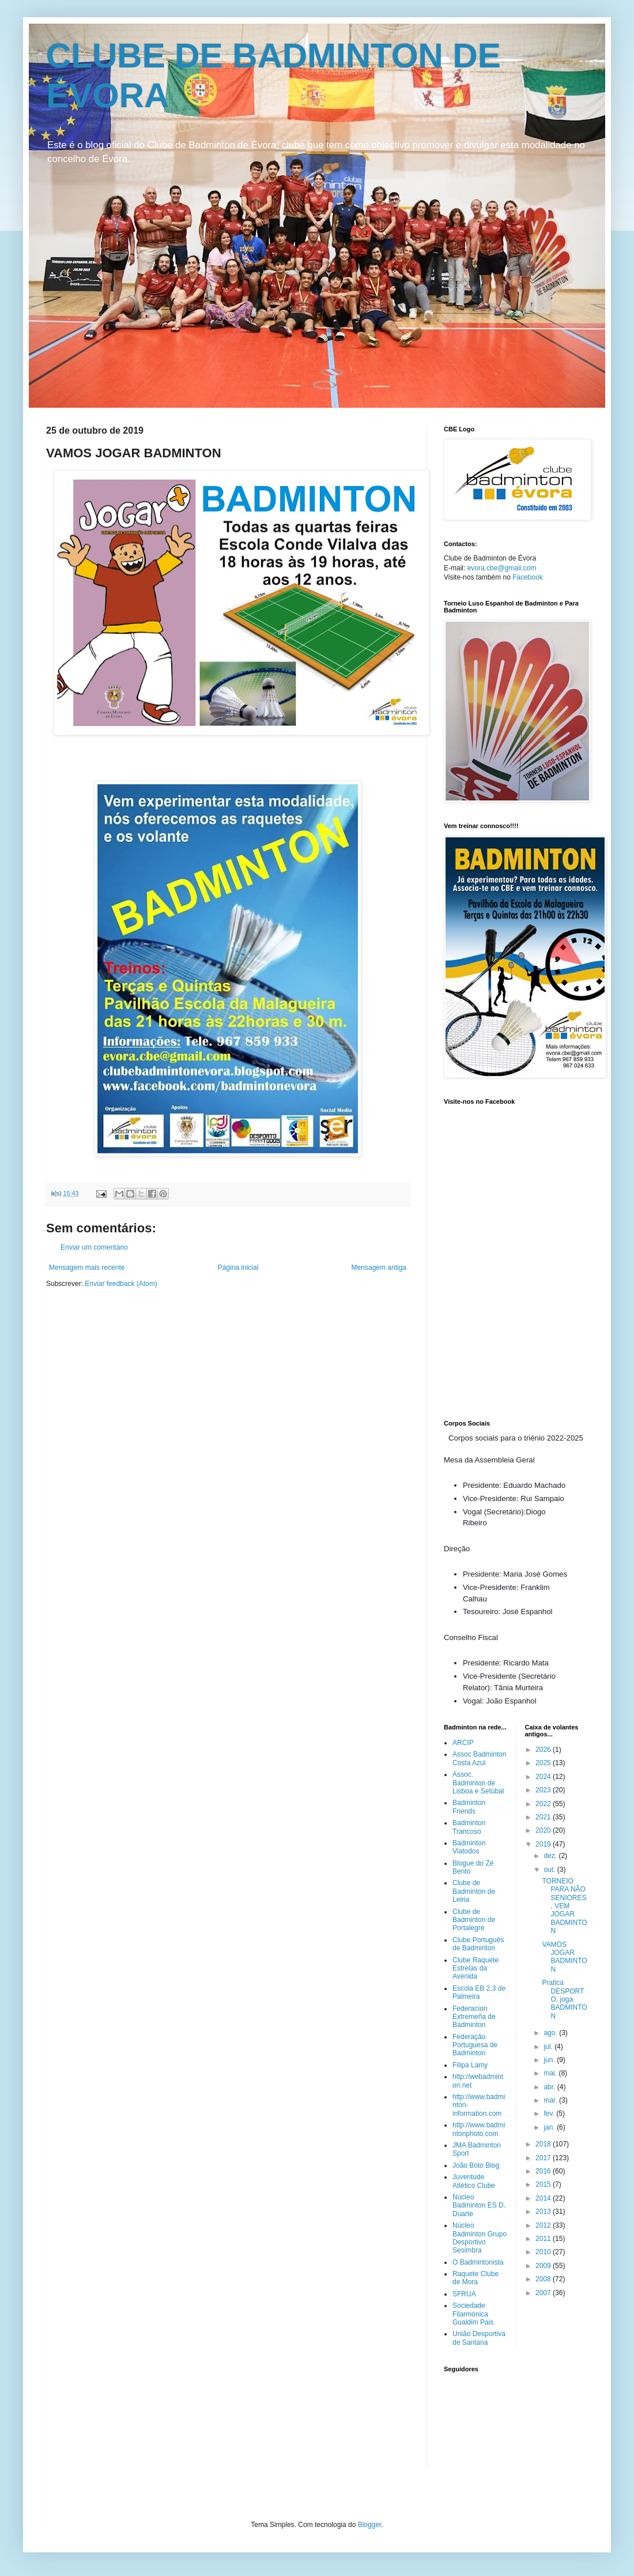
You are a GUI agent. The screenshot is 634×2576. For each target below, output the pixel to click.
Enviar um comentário (94, 1247)
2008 (544, 2279)
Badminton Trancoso (468, 1827)
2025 (544, 1763)
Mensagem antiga (379, 1267)
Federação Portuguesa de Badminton (474, 2045)
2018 (544, 2144)
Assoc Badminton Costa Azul (479, 1758)
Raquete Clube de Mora (475, 2278)
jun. (550, 2060)
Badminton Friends (468, 1807)
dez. (551, 1856)
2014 (544, 2198)
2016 (544, 2171)
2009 (544, 2266)
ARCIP (463, 1743)
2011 (544, 2239)
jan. (550, 2127)
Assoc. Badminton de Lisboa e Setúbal (478, 1782)
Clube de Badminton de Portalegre (473, 1920)
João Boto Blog (475, 2165)
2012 (544, 2225)
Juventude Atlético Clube (473, 2181)
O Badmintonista (478, 2262)
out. (550, 1870)
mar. (551, 2100)
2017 (544, 2158)
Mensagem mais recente (86, 1267)
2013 (544, 2212)
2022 (544, 1804)
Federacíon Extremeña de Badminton (474, 2017)
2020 (544, 1830)
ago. (551, 2033)
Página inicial (238, 1267)
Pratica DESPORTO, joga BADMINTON (564, 1999)
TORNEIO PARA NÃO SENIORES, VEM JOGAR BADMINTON (564, 1906)
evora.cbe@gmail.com (502, 568)
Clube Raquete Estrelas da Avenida (475, 1968)
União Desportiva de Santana (478, 2338)
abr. (550, 2087)
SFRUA (464, 2294)
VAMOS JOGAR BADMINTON (564, 1957)
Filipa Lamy (470, 2065)
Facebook (527, 577)
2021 (544, 1817)
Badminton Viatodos (468, 1847)
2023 (544, 1790)
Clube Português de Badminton (478, 1944)
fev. (550, 2113)
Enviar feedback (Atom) (121, 1284)
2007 (544, 2293)
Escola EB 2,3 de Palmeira (478, 1992)
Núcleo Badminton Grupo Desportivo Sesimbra (479, 2237)
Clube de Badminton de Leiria (473, 1891)
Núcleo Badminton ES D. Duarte (478, 2205)
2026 (544, 1750)
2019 (544, 1844)
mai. (551, 2073)
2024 (544, 1777)
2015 (544, 2184)
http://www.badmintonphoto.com (478, 2129)
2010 (544, 2252)
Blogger (370, 2525)
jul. (549, 2047)
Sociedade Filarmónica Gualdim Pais (472, 2314)
